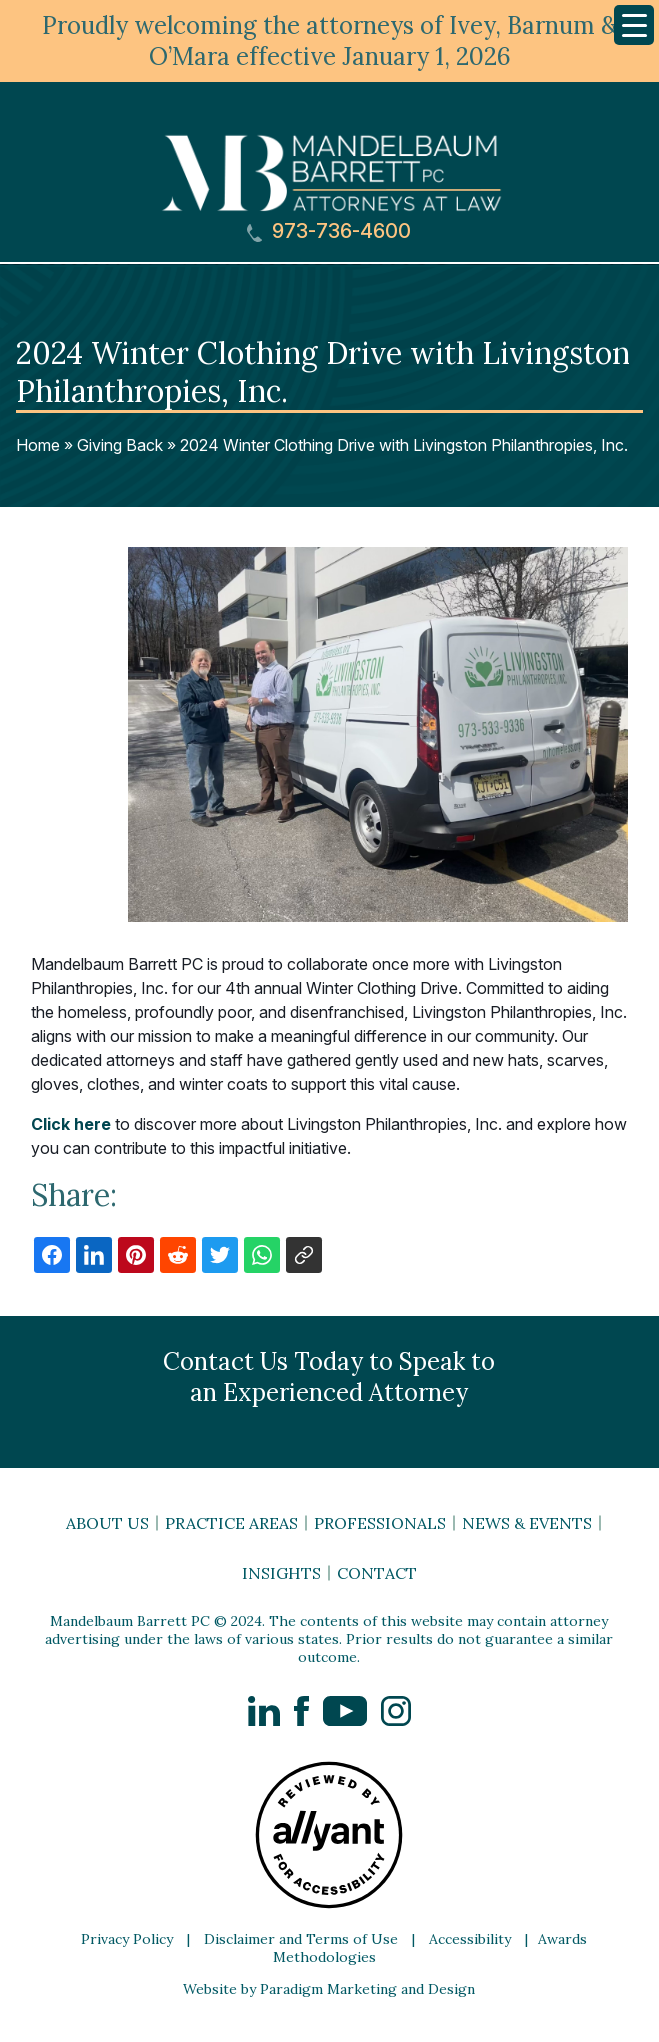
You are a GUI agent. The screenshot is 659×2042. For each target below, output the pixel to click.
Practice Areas (231, 1523)
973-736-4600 (329, 231)
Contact (377, 1573)
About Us (107, 1523)
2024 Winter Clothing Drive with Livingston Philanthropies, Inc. (404, 445)
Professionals (380, 1523)
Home (38, 445)
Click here (71, 1124)
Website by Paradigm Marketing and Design (329, 1989)
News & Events (527, 1523)
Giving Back (120, 445)
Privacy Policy (127, 1939)
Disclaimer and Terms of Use (301, 1939)
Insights (281, 1573)
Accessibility (470, 1939)
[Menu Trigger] (634, 25)
